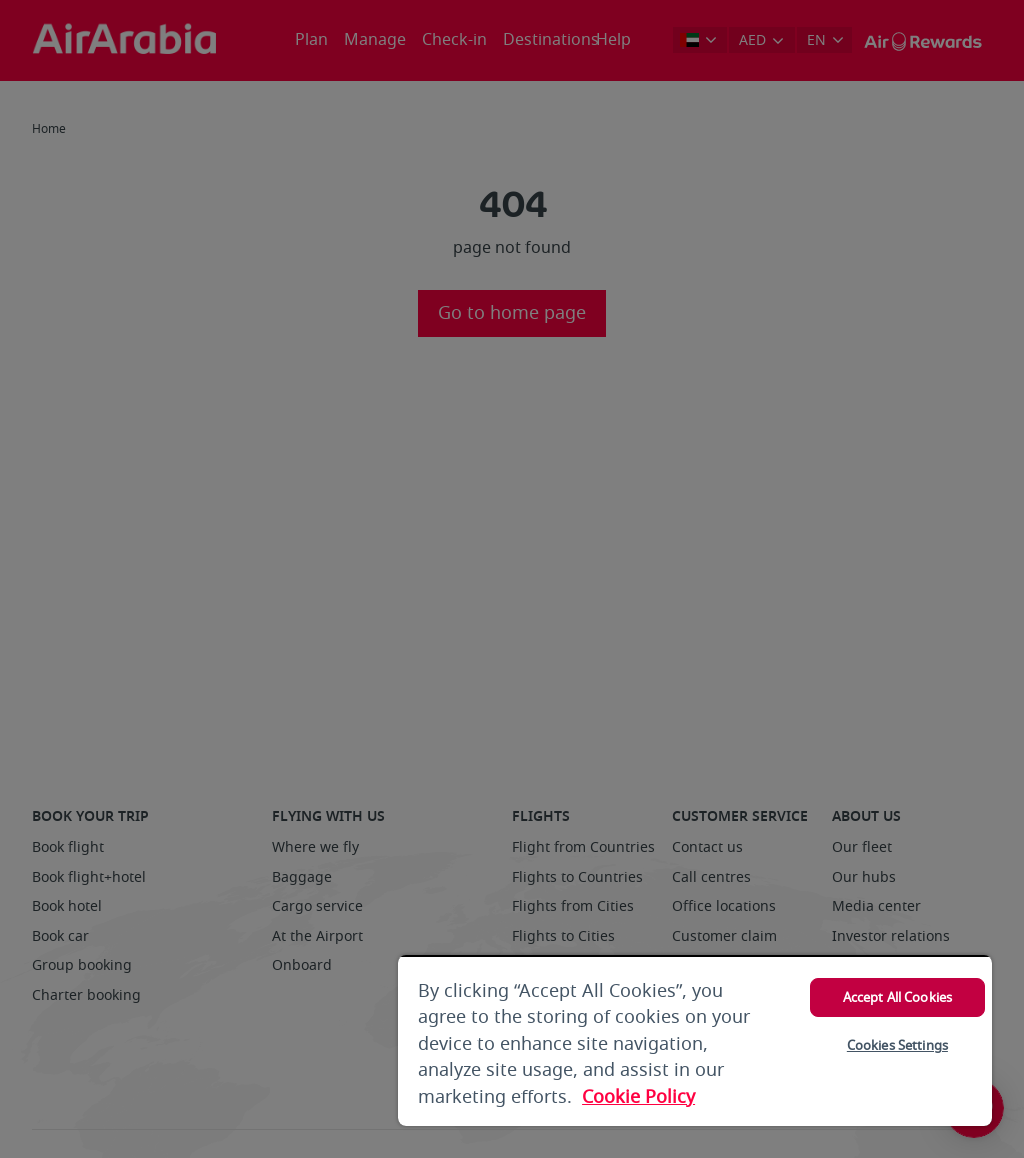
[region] (695, 1040)
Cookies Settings (897, 1045)
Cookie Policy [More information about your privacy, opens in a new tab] (638, 1097)
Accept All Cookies (897, 997)
